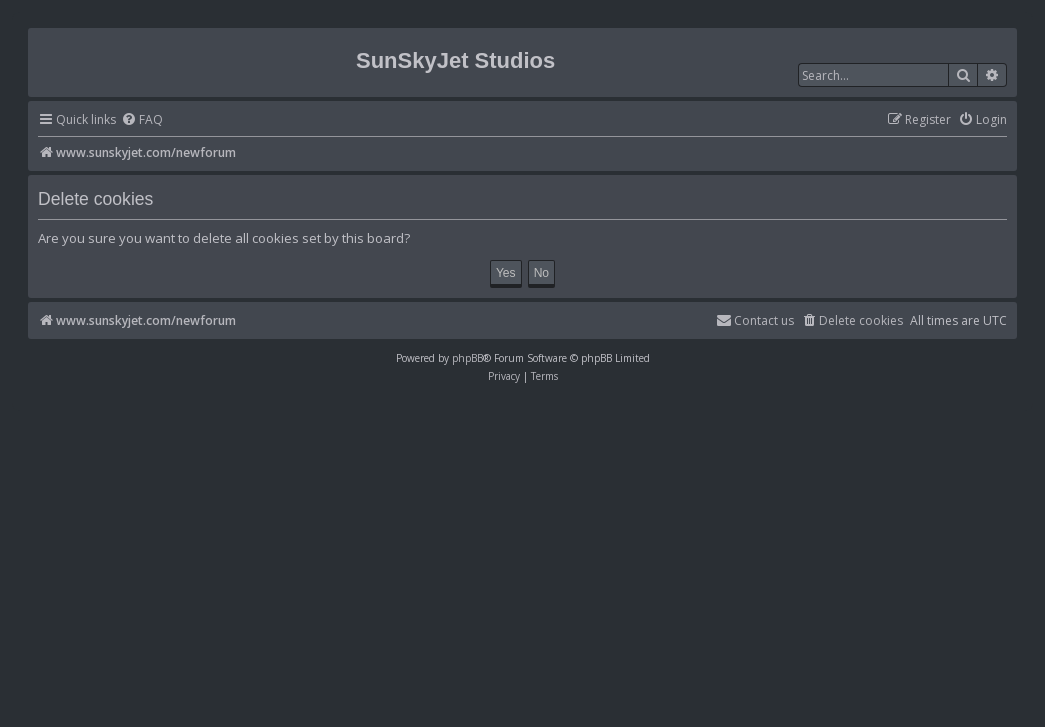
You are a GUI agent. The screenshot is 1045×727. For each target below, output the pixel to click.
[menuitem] (142, 120)
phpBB (467, 358)
